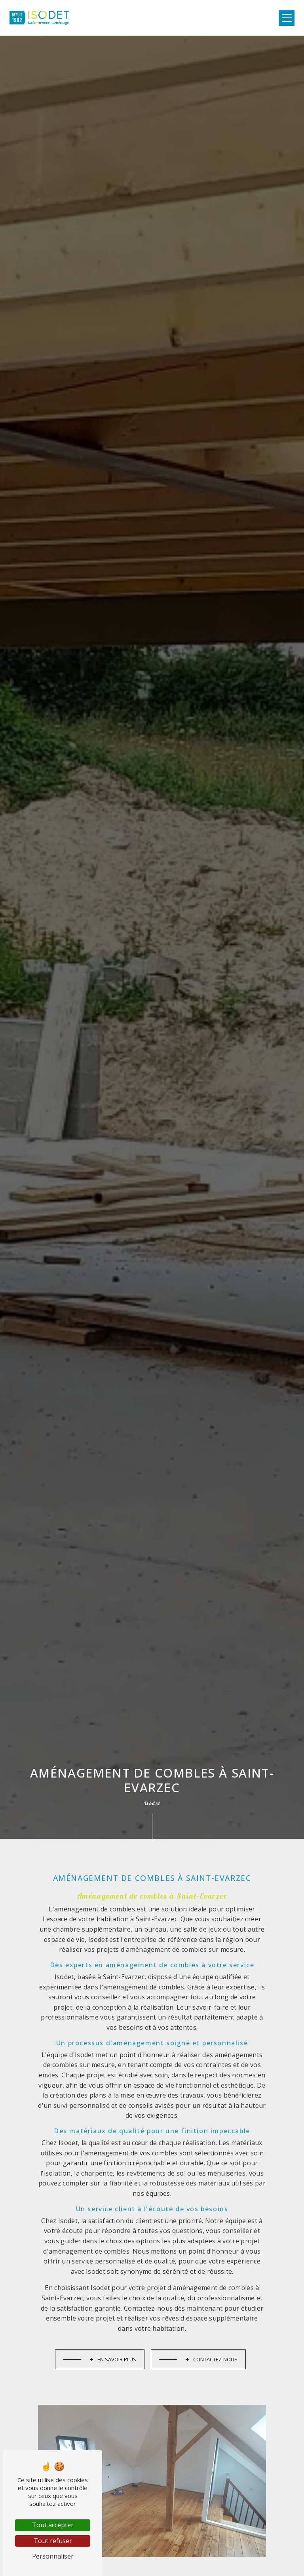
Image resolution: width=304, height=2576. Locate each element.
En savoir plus (112, 2334)
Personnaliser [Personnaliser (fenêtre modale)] (53, 2556)
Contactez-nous (211, 2334)
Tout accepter (53, 2525)
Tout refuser (53, 2540)
